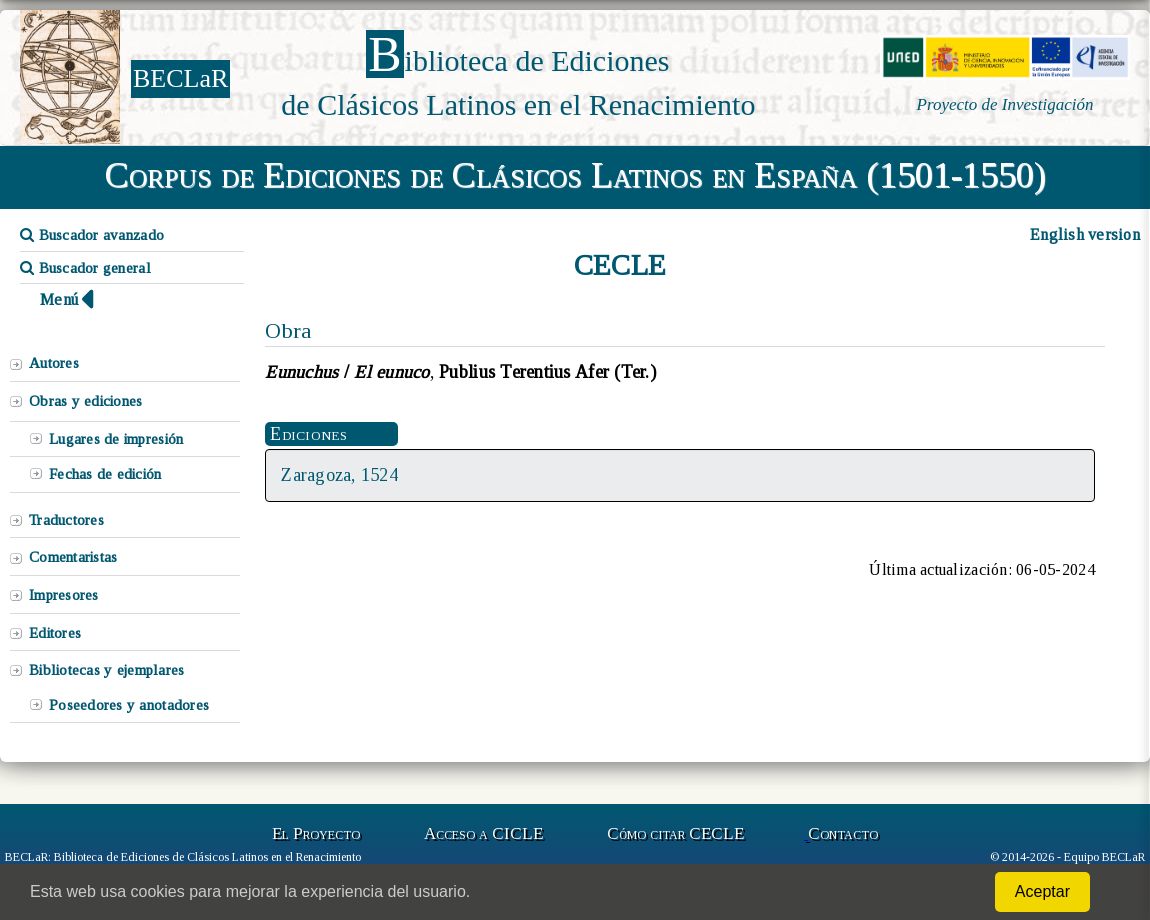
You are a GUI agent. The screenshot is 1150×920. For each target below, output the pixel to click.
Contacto (843, 833)
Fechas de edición (105, 474)
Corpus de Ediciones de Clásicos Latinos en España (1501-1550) (575, 175)
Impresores (64, 595)
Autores (54, 363)
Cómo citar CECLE (675, 833)
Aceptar (1042, 891)
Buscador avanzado (92, 235)
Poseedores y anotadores (129, 705)
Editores (55, 633)
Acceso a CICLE (483, 833)
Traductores (66, 520)
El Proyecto (316, 833)
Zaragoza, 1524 (339, 475)
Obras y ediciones (86, 401)
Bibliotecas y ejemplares (106, 670)
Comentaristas (73, 557)
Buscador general (85, 268)
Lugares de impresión (116, 439)
